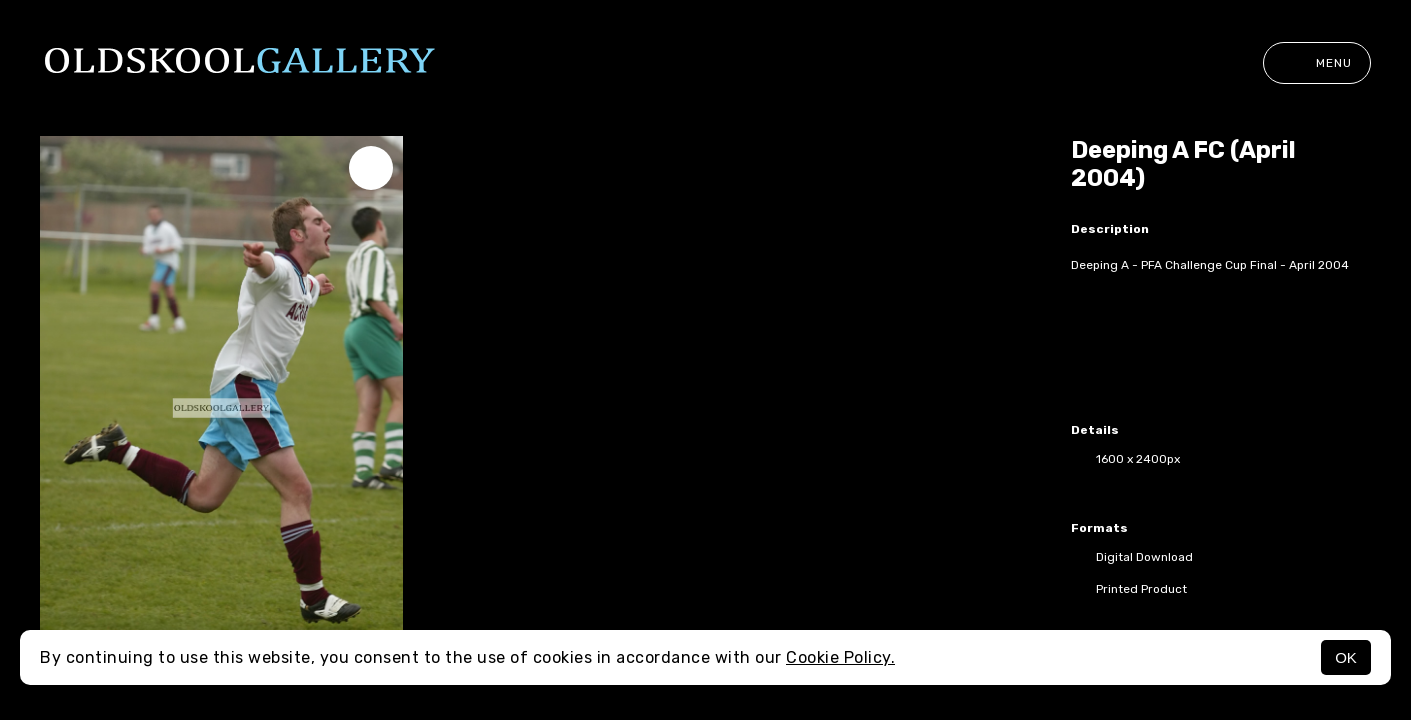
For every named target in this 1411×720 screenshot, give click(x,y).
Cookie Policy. (840, 657)
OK (1346, 657)
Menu (1317, 63)
